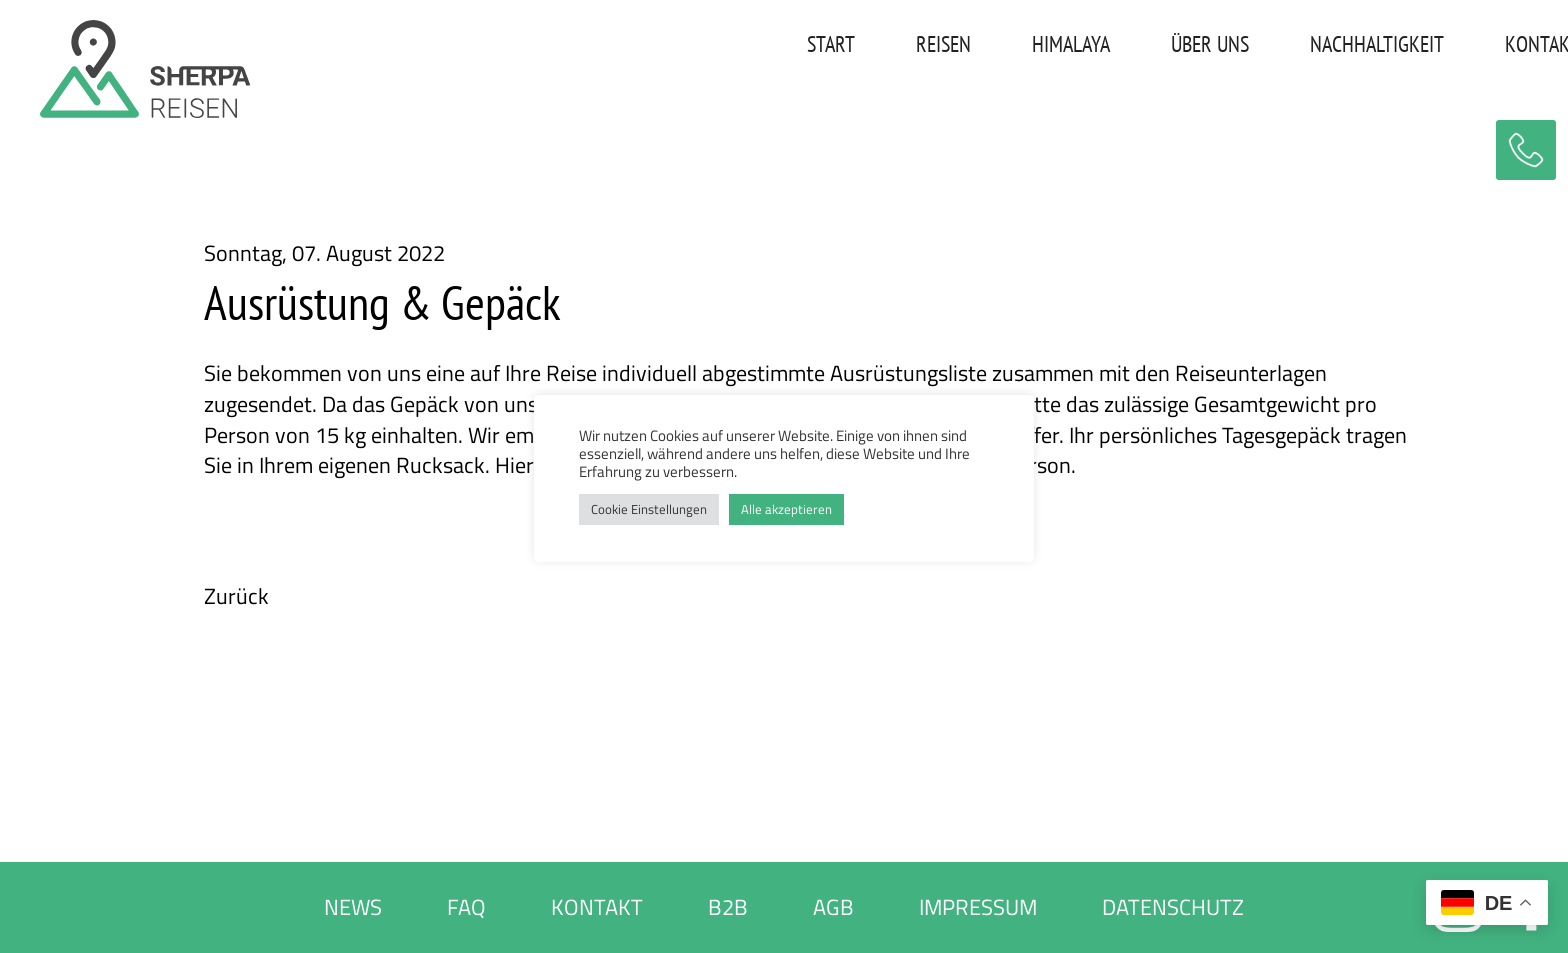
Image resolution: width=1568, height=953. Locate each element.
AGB (833, 907)
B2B (728, 907)
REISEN (879, 44)
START (767, 44)
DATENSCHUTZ (1173, 907)
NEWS (353, 907)
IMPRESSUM (978, 907)
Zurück (236, 596)
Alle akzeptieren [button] (786, 509)
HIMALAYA (1007, 44)
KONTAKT (1478, 44)
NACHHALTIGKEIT (1313, 44)
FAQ (466, 907)
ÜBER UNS (1146, 44)
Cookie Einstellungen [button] (649, 509)
